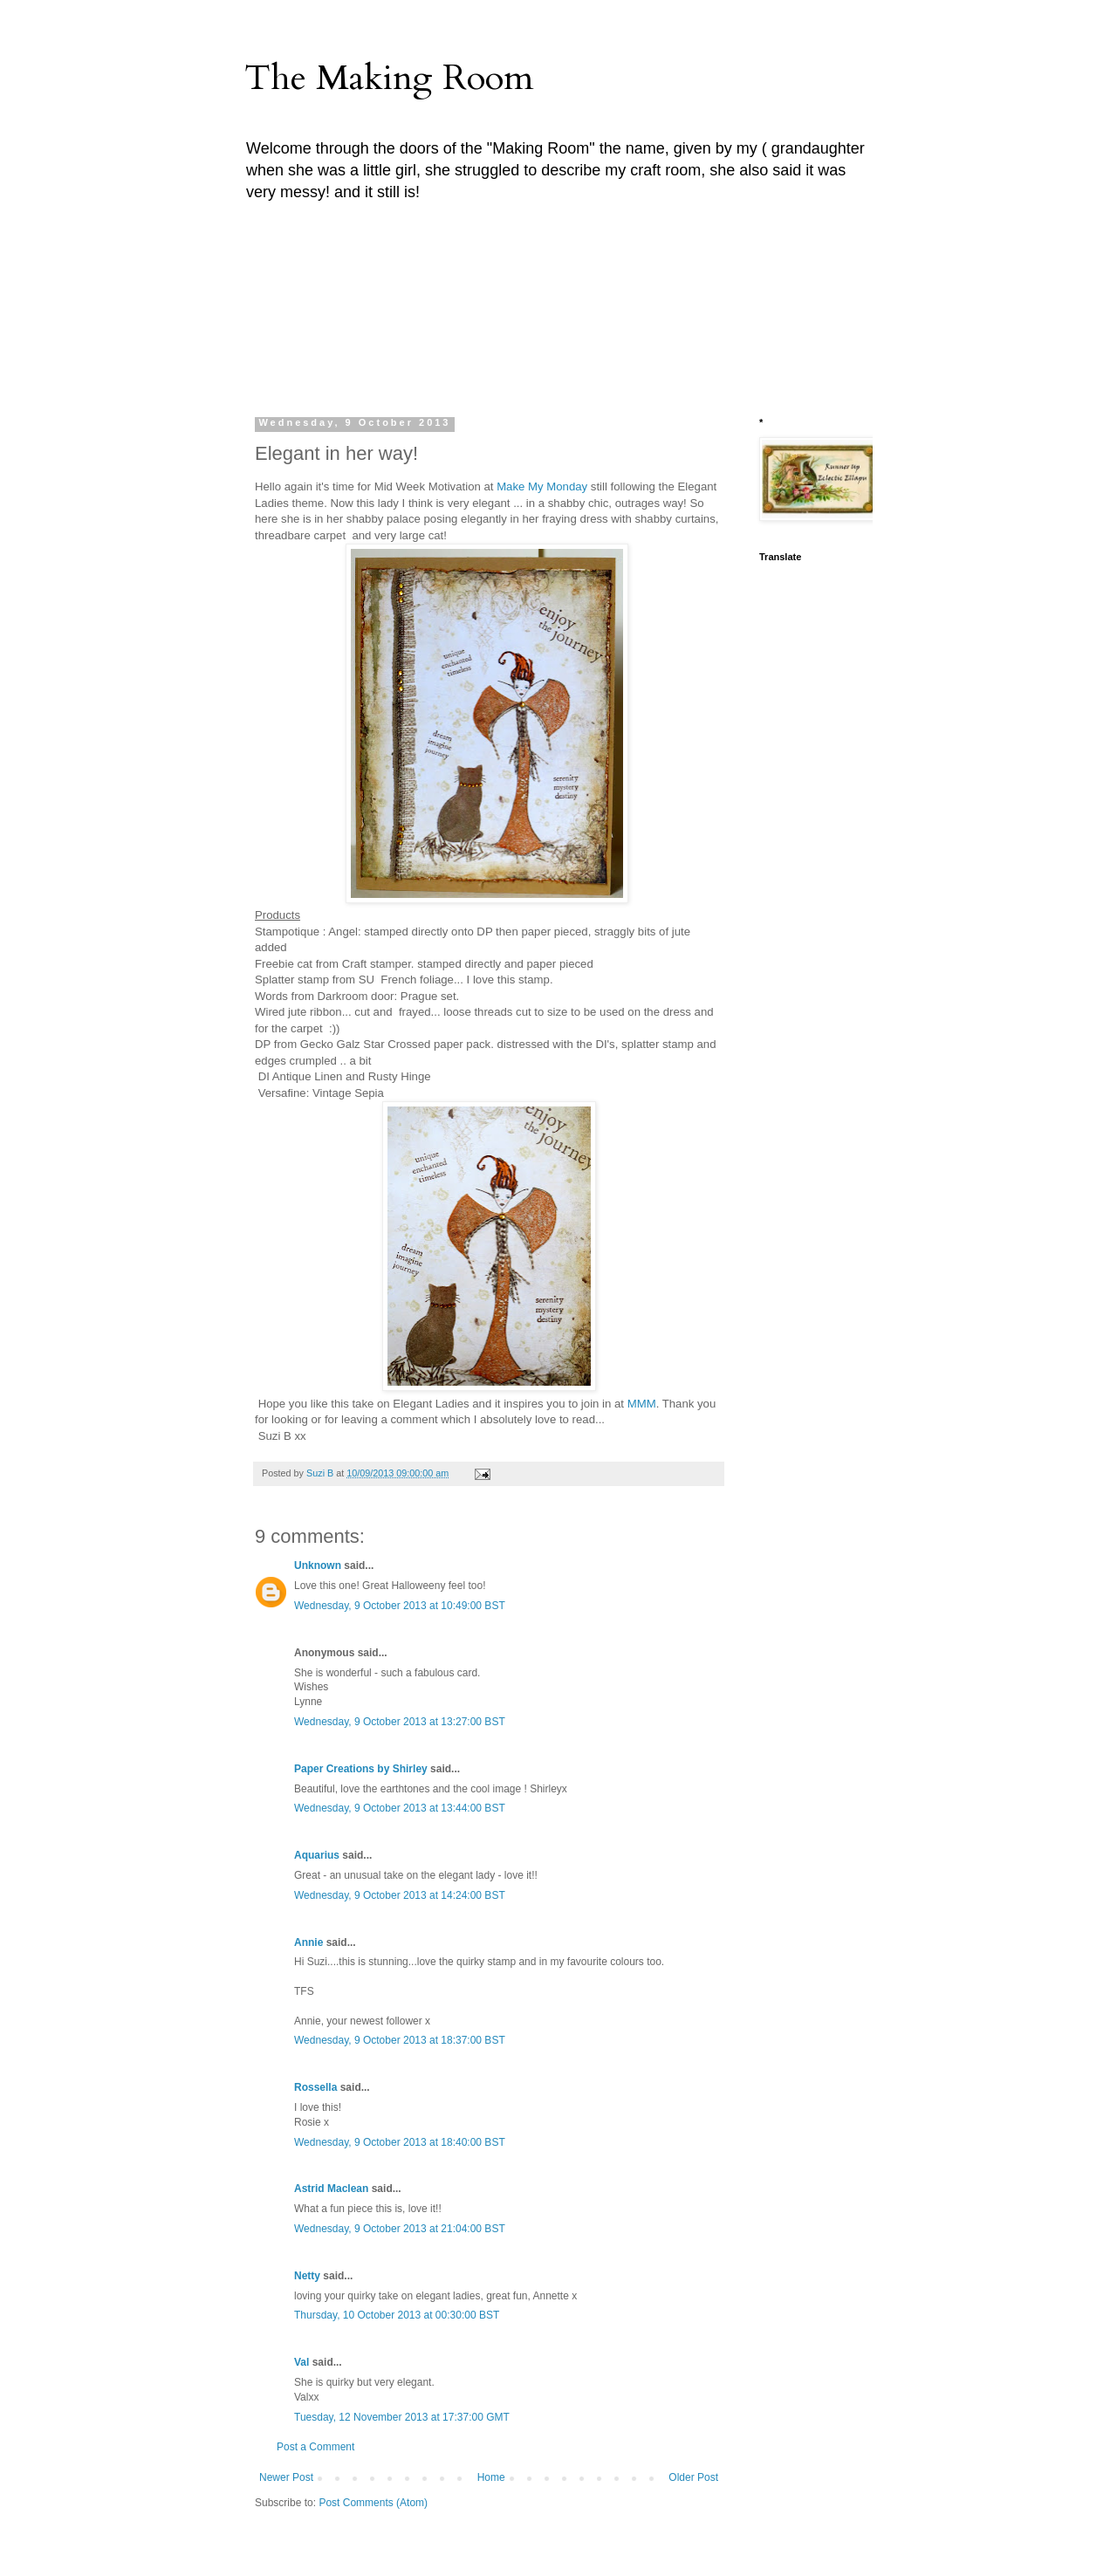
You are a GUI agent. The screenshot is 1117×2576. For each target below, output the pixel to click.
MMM (641, 1403)
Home (491, 2477)
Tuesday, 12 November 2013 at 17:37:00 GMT (402, 2417)
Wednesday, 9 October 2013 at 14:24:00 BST (399, 1895)
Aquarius (316, 1855)
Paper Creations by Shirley (361, 1769)
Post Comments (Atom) (373, 2503)
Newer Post (286, 2477)
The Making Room (388, 78)
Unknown (317, 1565)
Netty (307, 2276)
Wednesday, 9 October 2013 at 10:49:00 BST (399, 1606)
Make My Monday (542, 486)
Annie (308, 1942)
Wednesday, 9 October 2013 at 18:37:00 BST (399, 2040)
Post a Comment (315, 2447)
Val (301, 2362)
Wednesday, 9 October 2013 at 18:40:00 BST (399, 2142)
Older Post (693, 2477)
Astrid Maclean (331, 2188)
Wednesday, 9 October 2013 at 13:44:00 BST (399, 1808)
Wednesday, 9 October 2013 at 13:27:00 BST (399, 1722)
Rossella (315, 2087)
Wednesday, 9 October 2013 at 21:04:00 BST (399, 2229)
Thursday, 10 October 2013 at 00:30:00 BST (396, 2315)
